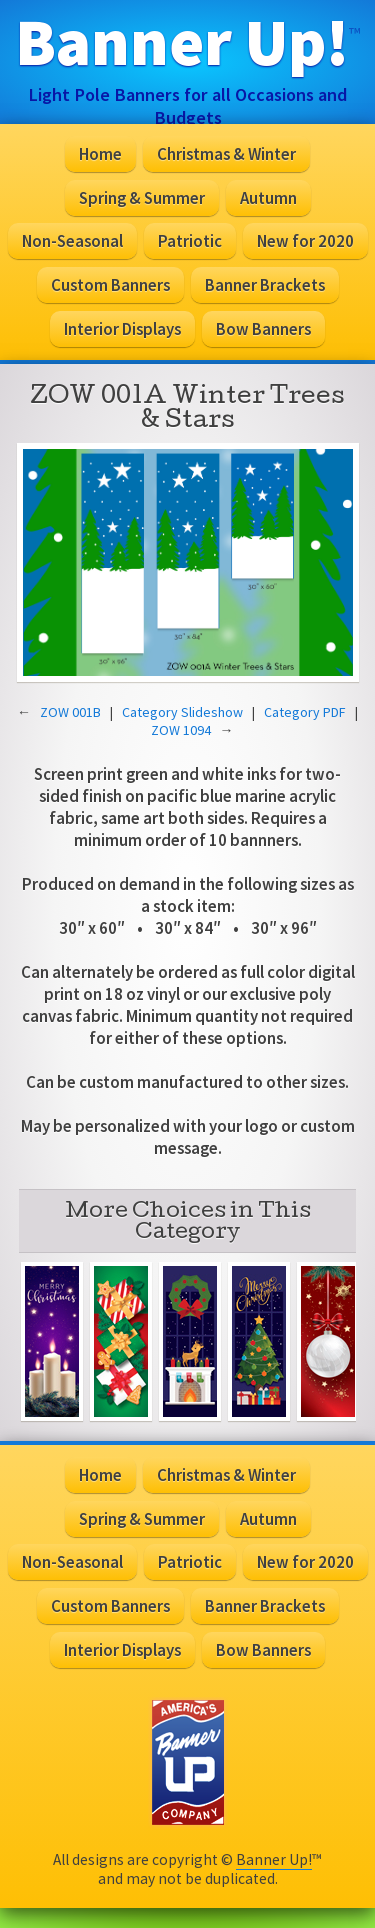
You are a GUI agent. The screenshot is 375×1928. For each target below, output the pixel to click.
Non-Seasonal (72, 241)
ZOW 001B (70, 712)
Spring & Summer (142, 198)
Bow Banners (263, 329)
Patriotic (190, 241)
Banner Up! (274, 1859)
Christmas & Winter (226, 154)
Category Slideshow (182, 712)
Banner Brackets (265, 285)
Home (100, 154)
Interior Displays (122, 329)
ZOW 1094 (181, 730)
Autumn (268, 198)
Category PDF (305, 712)
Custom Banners (110, 285)
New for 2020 (305, 241)
